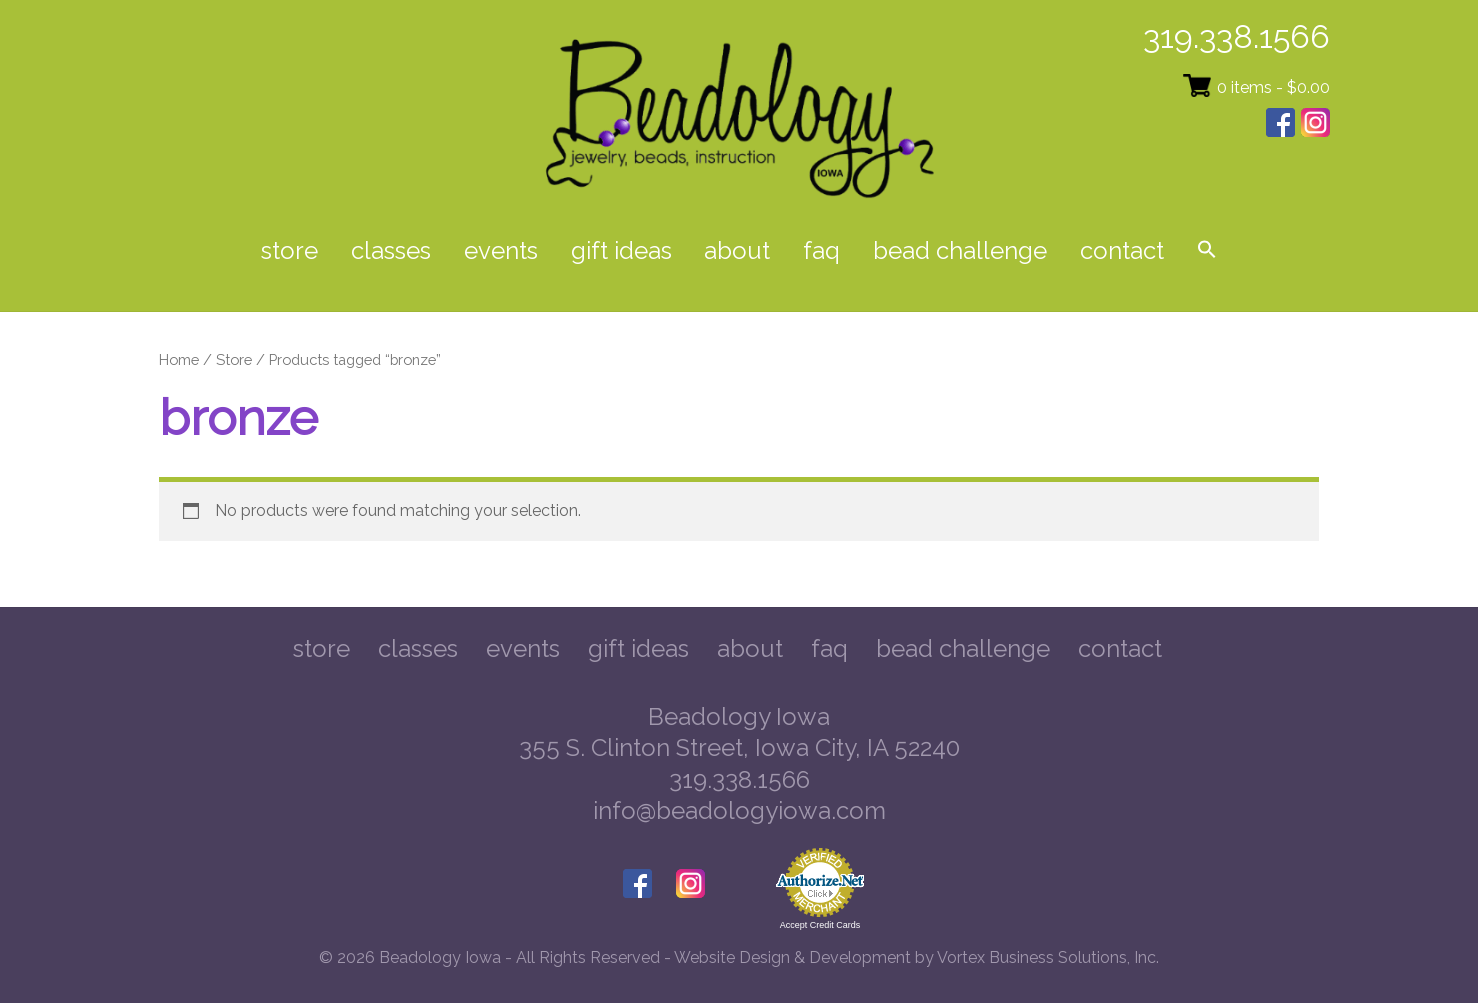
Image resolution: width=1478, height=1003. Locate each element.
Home (179, 359)
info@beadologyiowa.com (739, 810)
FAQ (821, 250)
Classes (391, 250)
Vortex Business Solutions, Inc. (1048, 957)
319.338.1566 (1236, 36)
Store (289, 250)
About (737, 250)
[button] (1206, 251)
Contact (1122, 250)
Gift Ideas (621, 250)
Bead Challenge (960, 250)
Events (501, 250)
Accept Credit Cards (820, 925)
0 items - (1273, 87)
